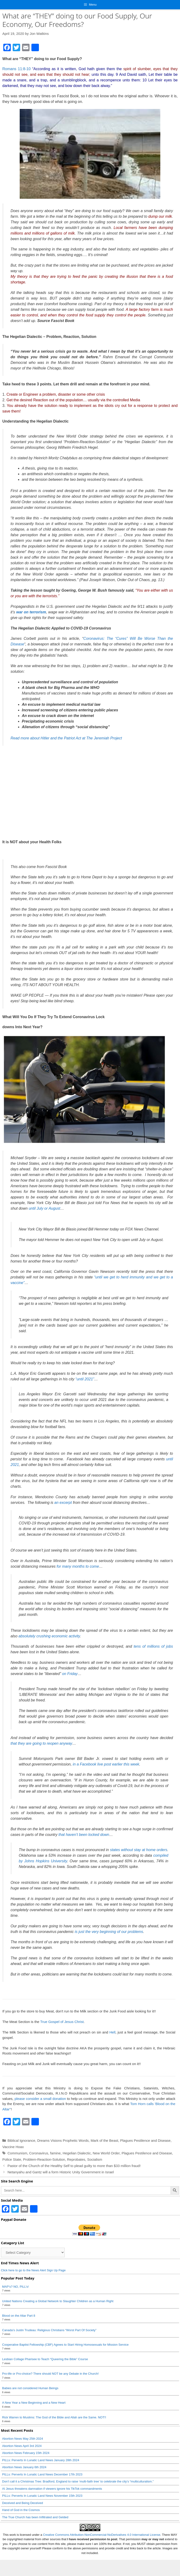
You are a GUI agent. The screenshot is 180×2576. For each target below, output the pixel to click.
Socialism (94, 2159)
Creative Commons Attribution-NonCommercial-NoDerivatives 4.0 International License (101, 2534)
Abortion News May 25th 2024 (22, 2438)
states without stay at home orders (138, 1850)
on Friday (70, 1674)
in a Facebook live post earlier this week (106, 1764)
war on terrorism (31, 612)
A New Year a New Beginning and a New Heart (33, 2402)
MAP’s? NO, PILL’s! (15, 2286)
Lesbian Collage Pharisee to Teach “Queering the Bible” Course (45, 2359)
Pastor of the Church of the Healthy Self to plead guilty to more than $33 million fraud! (74, 2166)
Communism (17, 2153)
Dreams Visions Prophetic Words (63, 2140)
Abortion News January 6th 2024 (24, 2467)
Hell (112, 2032)
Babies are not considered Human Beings (30, 2388)
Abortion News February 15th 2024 (25, 2453)
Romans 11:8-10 (16, 69)
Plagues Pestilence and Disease (145, 2140)
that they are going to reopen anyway (41, 1743)
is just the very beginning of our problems (109, 1932)
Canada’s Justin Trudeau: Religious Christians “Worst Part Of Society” (49, 2330)
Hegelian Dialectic (77, 2153)
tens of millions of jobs (153, 1646)
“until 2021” (84, 1379)
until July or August (44, 1208)
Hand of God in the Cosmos (21, 2510)
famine (55, 2153)
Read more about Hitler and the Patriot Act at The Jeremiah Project (66, 738)
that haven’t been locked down (84, 1835)
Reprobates (76, 2159)
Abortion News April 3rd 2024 (21, 2446)
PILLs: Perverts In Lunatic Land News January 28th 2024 (40, 2460)
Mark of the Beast (104, 2140)
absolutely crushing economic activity (49, 1636)
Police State (11, 2159)
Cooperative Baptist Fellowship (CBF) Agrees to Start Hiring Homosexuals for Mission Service (65, 2344)
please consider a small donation (40, 2099)
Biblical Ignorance (21, 2140)
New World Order (106, 2153)
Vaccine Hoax (13, 2147)
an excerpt (63, 1503)
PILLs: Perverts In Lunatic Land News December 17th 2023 (42, 2474)
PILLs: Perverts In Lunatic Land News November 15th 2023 (42, 2495)
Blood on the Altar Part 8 (18, 2315)
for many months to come (78, 1566)
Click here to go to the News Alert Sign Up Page (33, 2270)
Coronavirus (38, 2153)
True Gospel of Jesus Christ (61, 2022)
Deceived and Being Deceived (22, 2503)
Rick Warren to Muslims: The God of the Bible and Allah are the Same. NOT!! (54, 2417)
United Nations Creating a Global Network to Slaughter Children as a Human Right (57, 2301)
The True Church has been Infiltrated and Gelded (35, 2517)
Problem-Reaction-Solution (44, 2159)
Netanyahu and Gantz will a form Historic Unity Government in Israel (61, 2172)
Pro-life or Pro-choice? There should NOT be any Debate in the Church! (50, 2373)
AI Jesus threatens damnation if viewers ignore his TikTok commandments (52, 2488)
